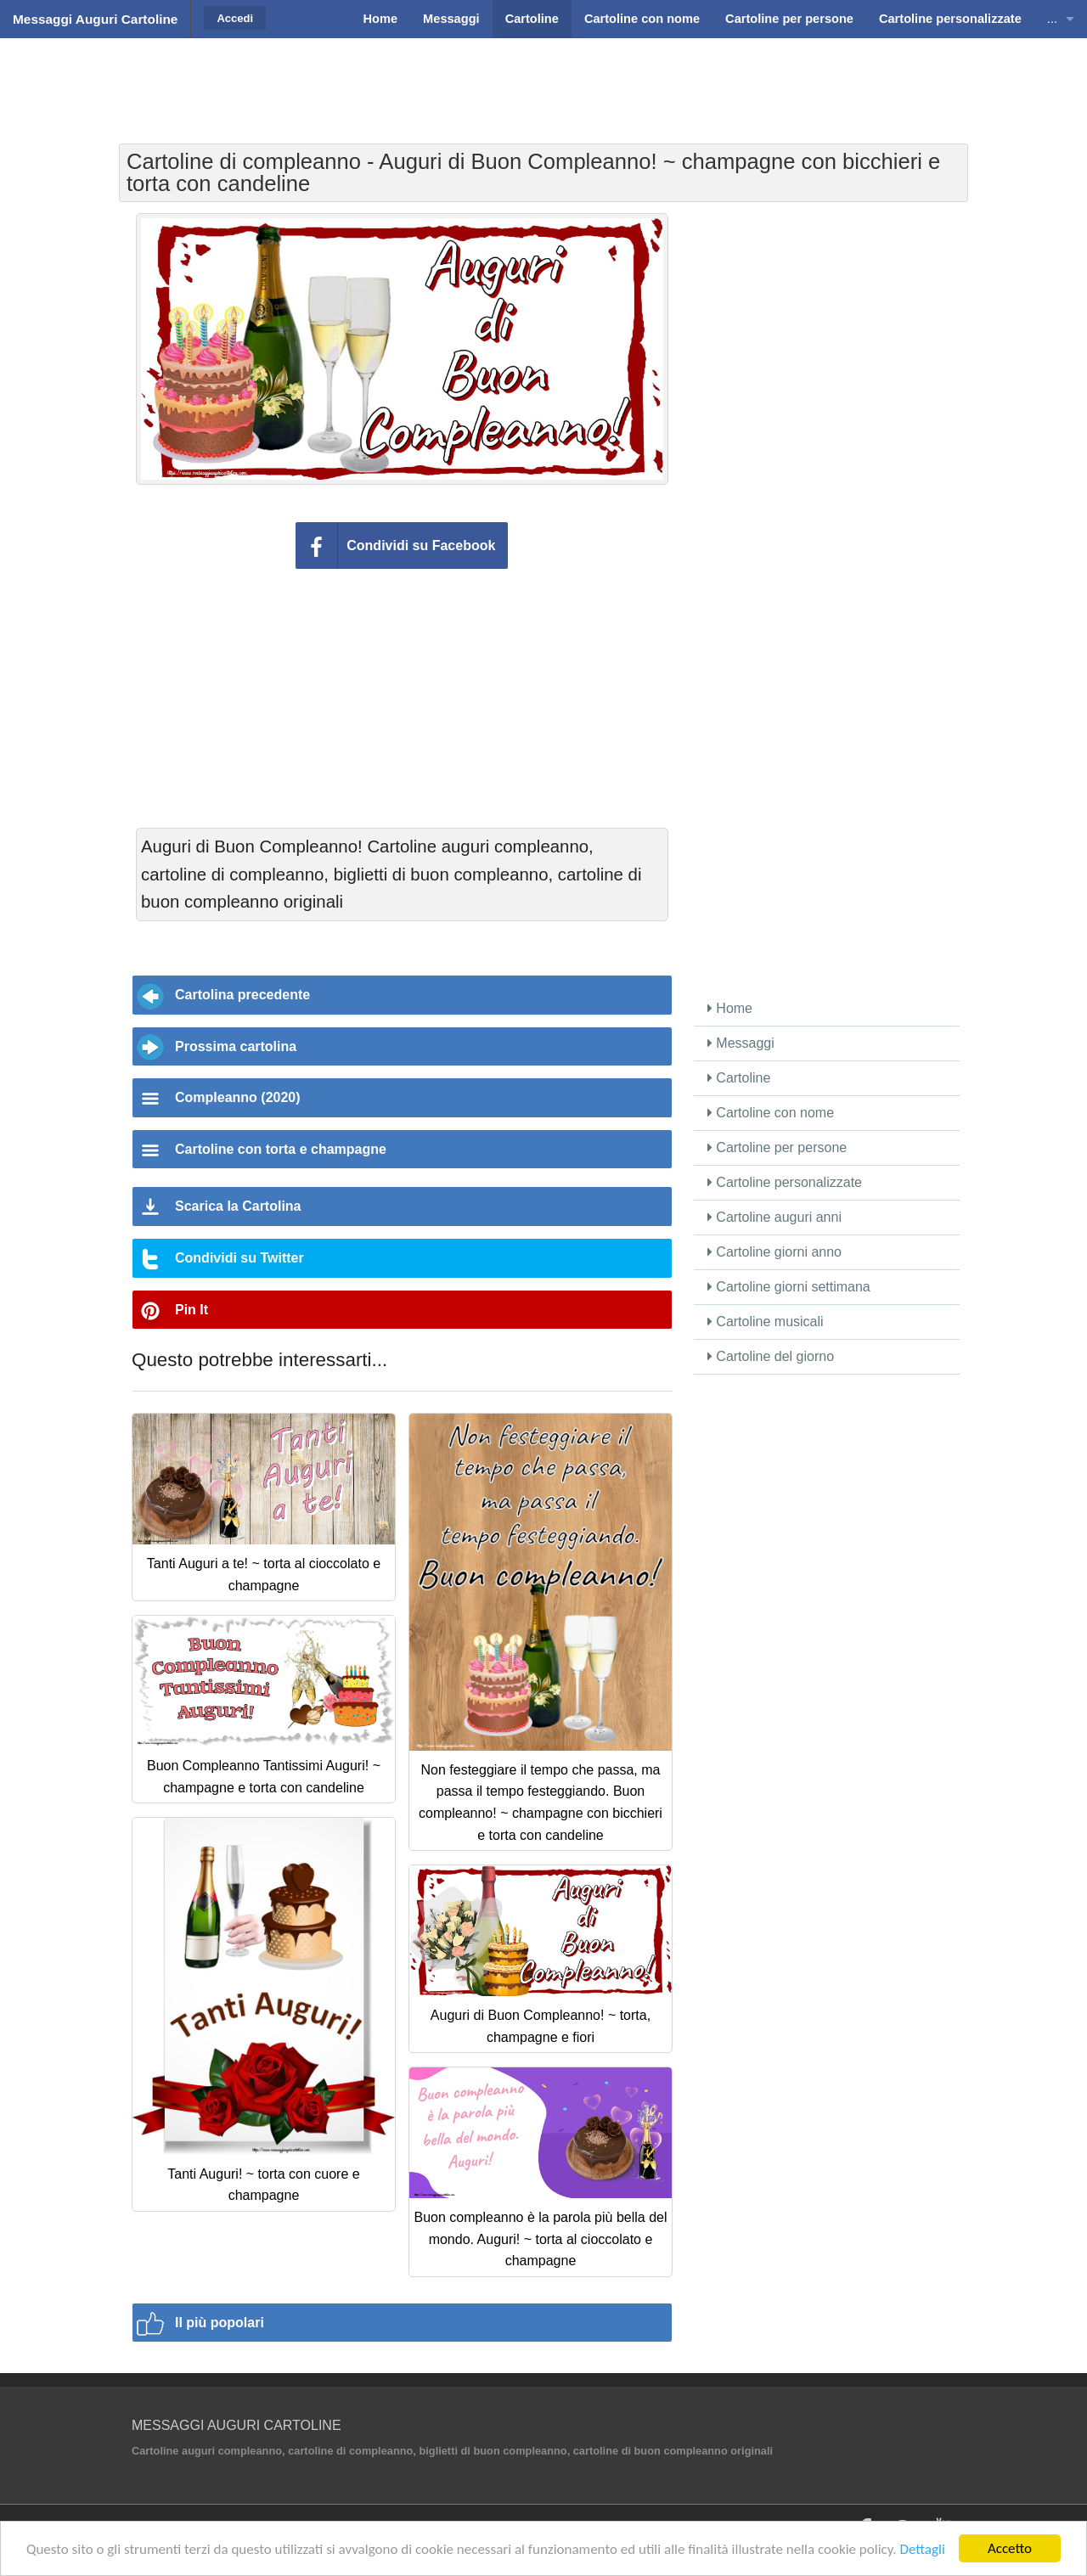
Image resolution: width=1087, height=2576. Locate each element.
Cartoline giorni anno (774, 1252)
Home (729, 1008)
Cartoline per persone (777, 1147)
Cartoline (738, 1078)
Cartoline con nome (770, 1112)
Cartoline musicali (765, 1321)
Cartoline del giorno (770, 1356)
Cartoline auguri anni (774, 1217)
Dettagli (921, 2549)
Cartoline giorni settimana (788, 1287)
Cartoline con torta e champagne (280, 1149)
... (1052, 18)
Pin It (191, 1309)
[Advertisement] (543, 80)
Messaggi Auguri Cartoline (95, 19)
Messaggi (740, 1043)
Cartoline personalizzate (784, 1182)
